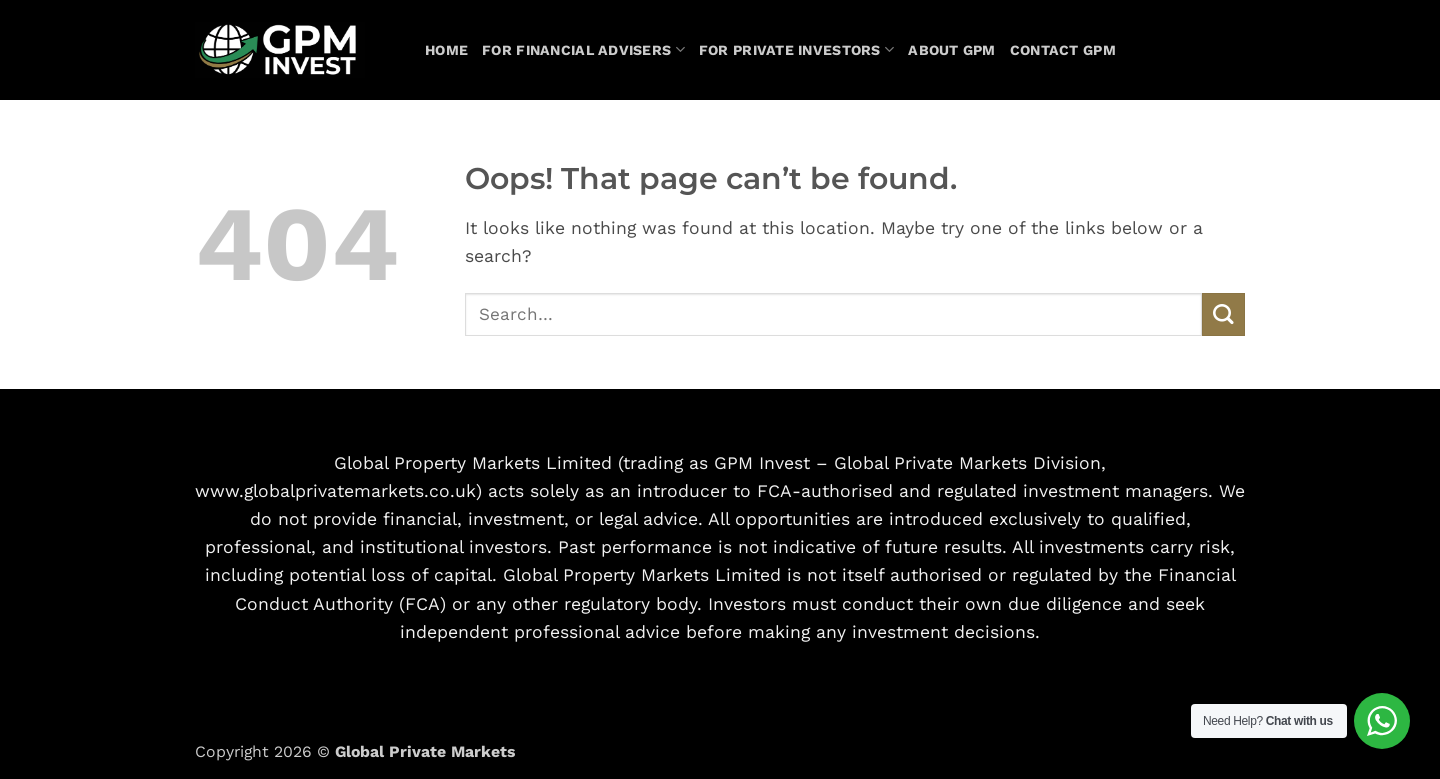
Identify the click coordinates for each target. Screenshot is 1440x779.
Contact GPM (1063, 50)
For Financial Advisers (583, 49)
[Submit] (1223, 314)
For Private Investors (796, 49)
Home (446, 50)
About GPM (952, 50)
